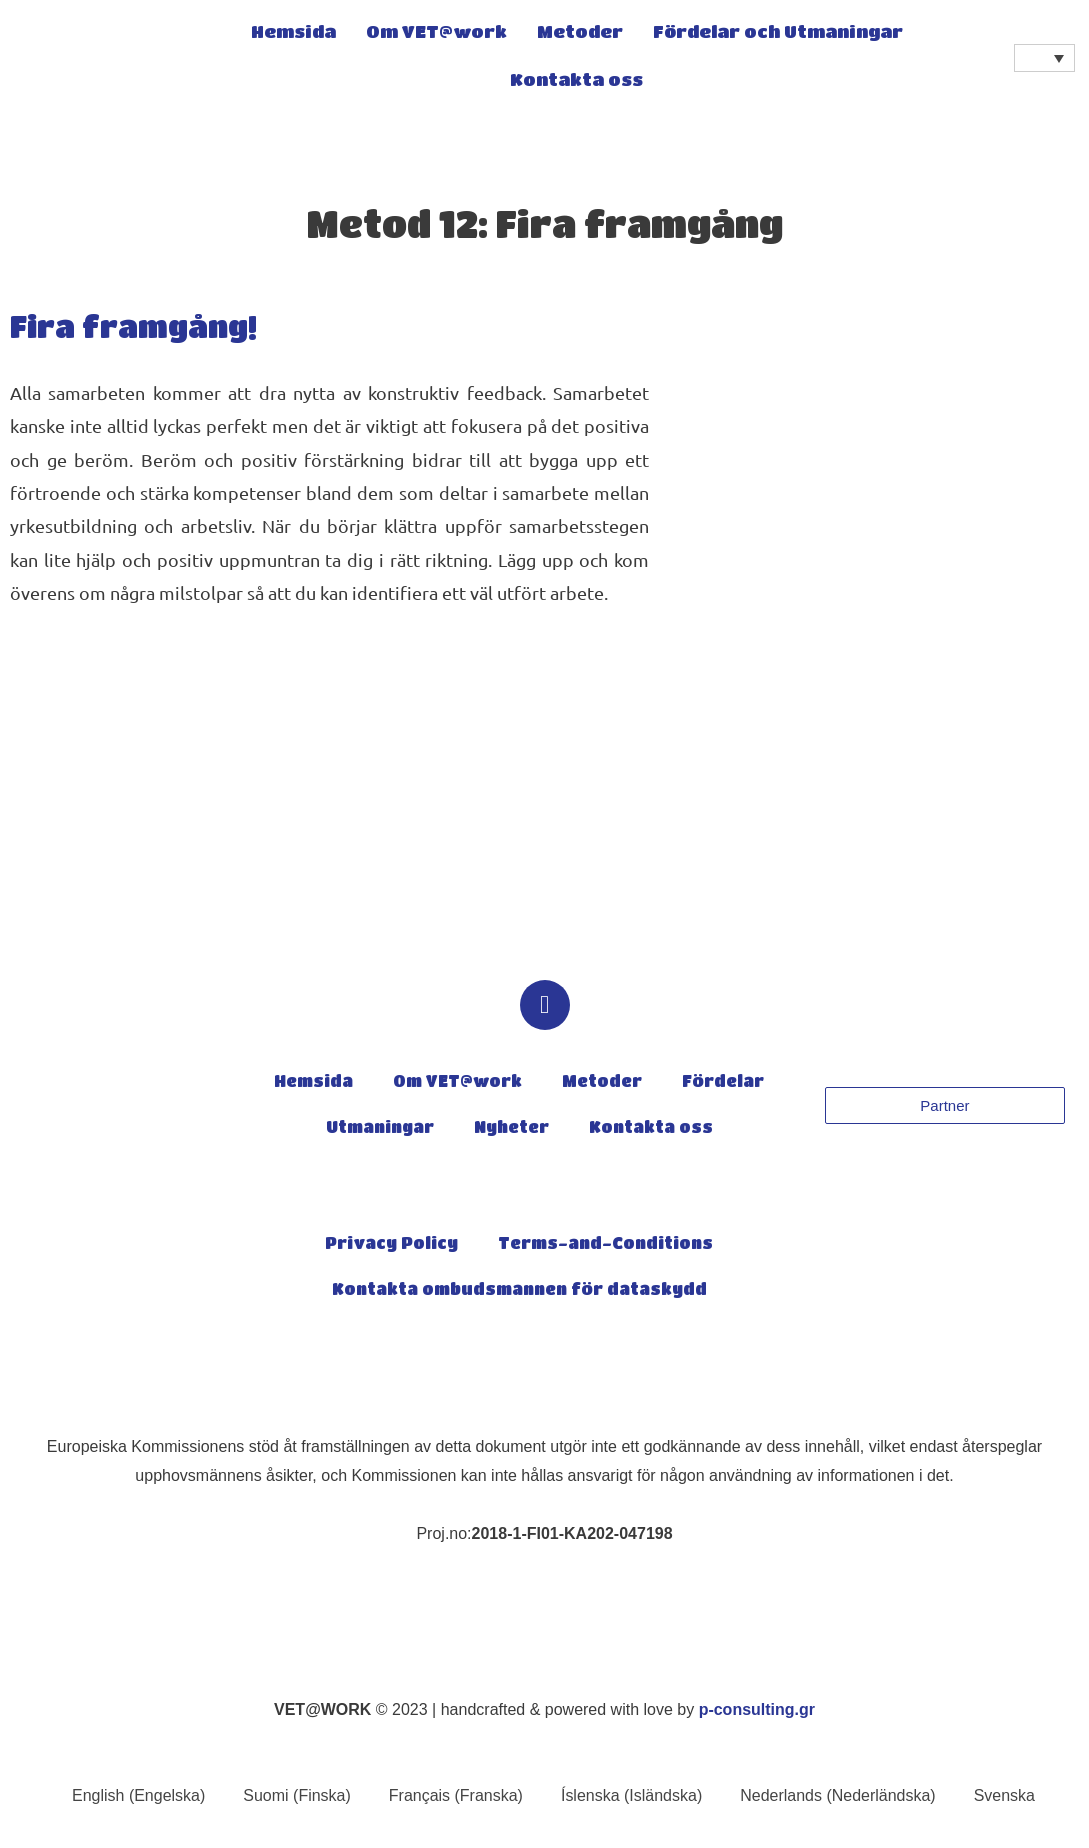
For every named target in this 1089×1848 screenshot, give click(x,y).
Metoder (580, 33)
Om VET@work (436, 33)
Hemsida (293, 33)
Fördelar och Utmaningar (778, 33)
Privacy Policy (391, 1245)
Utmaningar (380, 1129)
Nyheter (511, 1129)
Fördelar (723, 1083)
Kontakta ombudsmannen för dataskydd (519, 1291)
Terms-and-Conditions (605, 1245)
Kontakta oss (576, 81)
